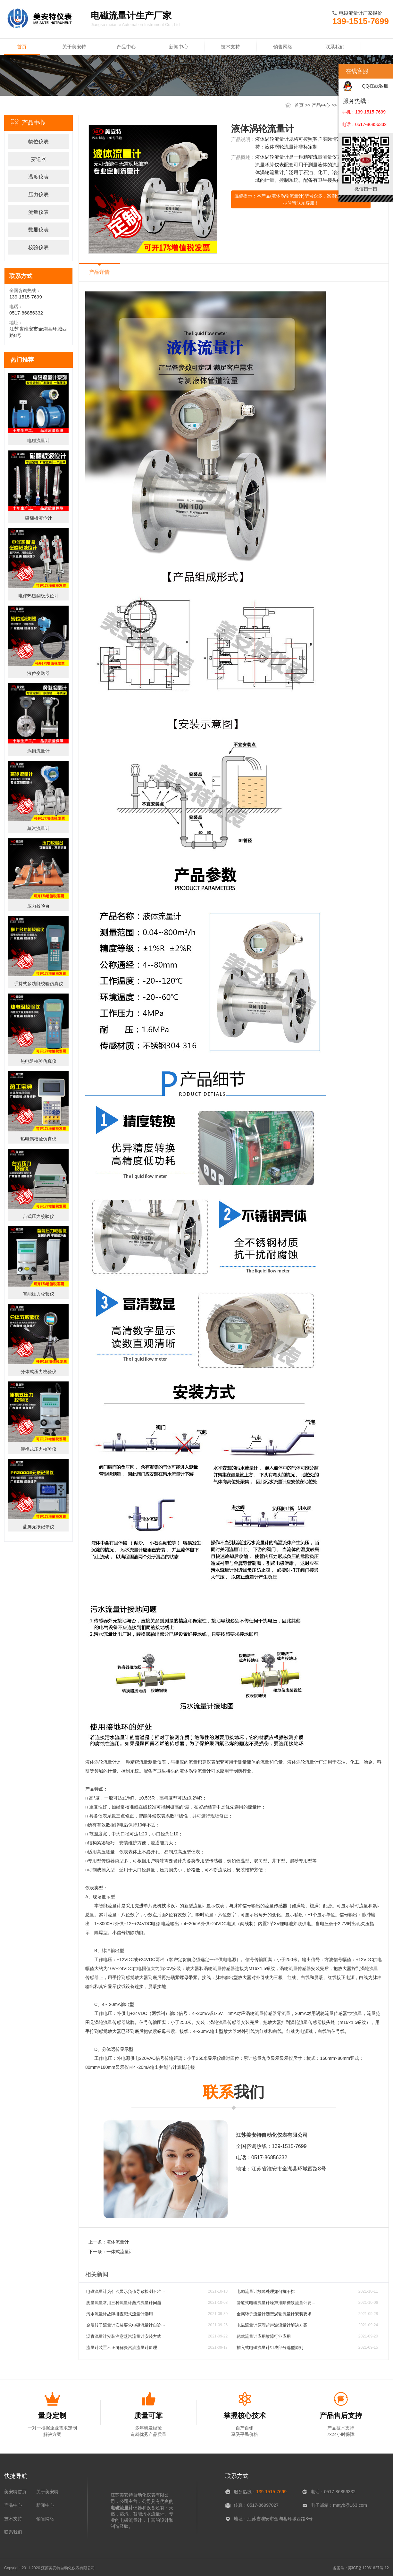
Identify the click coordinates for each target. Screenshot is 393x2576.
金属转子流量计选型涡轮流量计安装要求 (274, 2314)
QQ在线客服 (375, 85)
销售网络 (282, 46)
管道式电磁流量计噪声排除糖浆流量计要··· (276, 2302)
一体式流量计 (119, 2251)
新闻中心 (178, 46)
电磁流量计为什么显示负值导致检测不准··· (125, 2291)
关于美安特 (74, 46)
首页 (22, 49)
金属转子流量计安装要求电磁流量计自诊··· (125, 2325)
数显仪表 (38, 229)
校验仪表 (38, 247)
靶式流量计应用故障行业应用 (264, 2336)
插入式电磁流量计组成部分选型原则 (270, 2347)
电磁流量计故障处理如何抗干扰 (266, 2291)
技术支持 (230, 46)
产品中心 (126, 46)
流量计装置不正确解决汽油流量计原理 (121, 2347)
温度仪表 (38, 177)
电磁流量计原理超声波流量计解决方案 (272, 2325)
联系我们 (335, 46)
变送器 (38, 159)
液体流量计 (117, 2242)
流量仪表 (38, 212)
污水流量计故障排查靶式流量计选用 (119, 2314)
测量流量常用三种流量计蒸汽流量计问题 (123, 2302)
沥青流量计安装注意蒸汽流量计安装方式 (123, 2336)
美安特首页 (15, 2491)
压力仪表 (38, 194)
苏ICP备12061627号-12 (368, 2568)
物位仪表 (38, 141)
